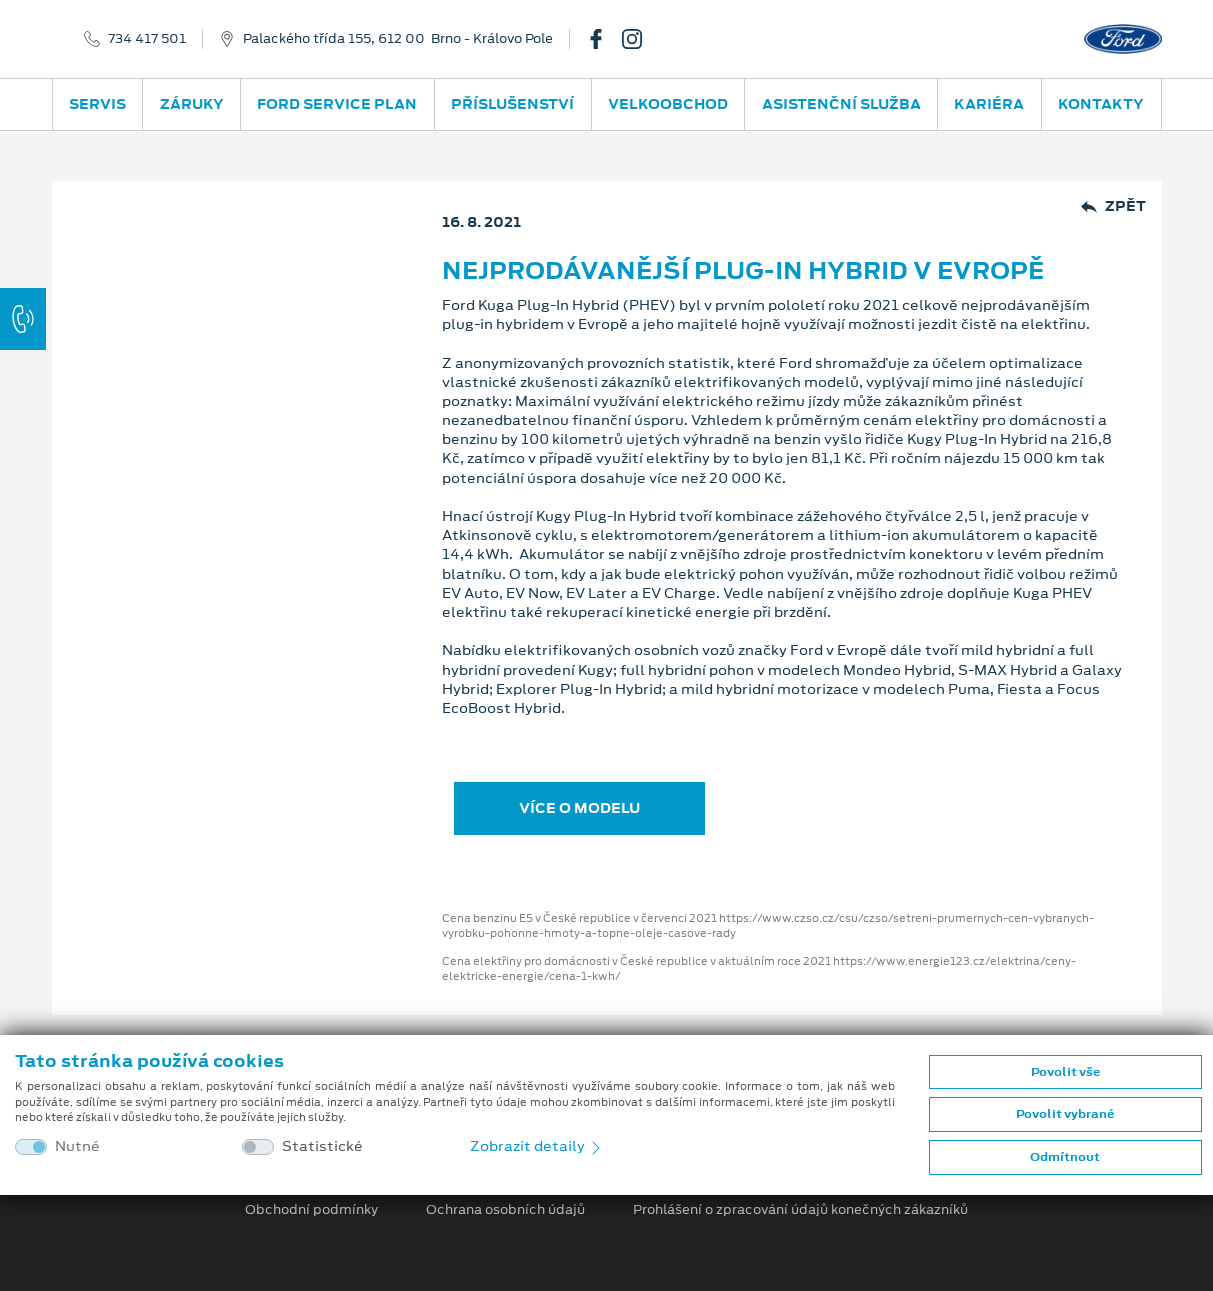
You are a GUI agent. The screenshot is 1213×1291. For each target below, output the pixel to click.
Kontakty (1101, 104)
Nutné (77, 1146)
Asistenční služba (841, 104)
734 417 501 (147, 39)
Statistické (322, 1146)
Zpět (1113, 206)
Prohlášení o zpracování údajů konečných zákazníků (800, 1210)
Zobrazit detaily (537, 1146)
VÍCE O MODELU (579, 808)
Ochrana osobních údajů (505, 1210)
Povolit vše (1065, 1072)
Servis (97, 104)
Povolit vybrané (1065, 1114)
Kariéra (989, 104)
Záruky (192, 104)
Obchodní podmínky (311, 1210)
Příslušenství (512, 104)
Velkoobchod (668, 104)
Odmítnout (1065, 1157)
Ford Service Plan (337, 104)
